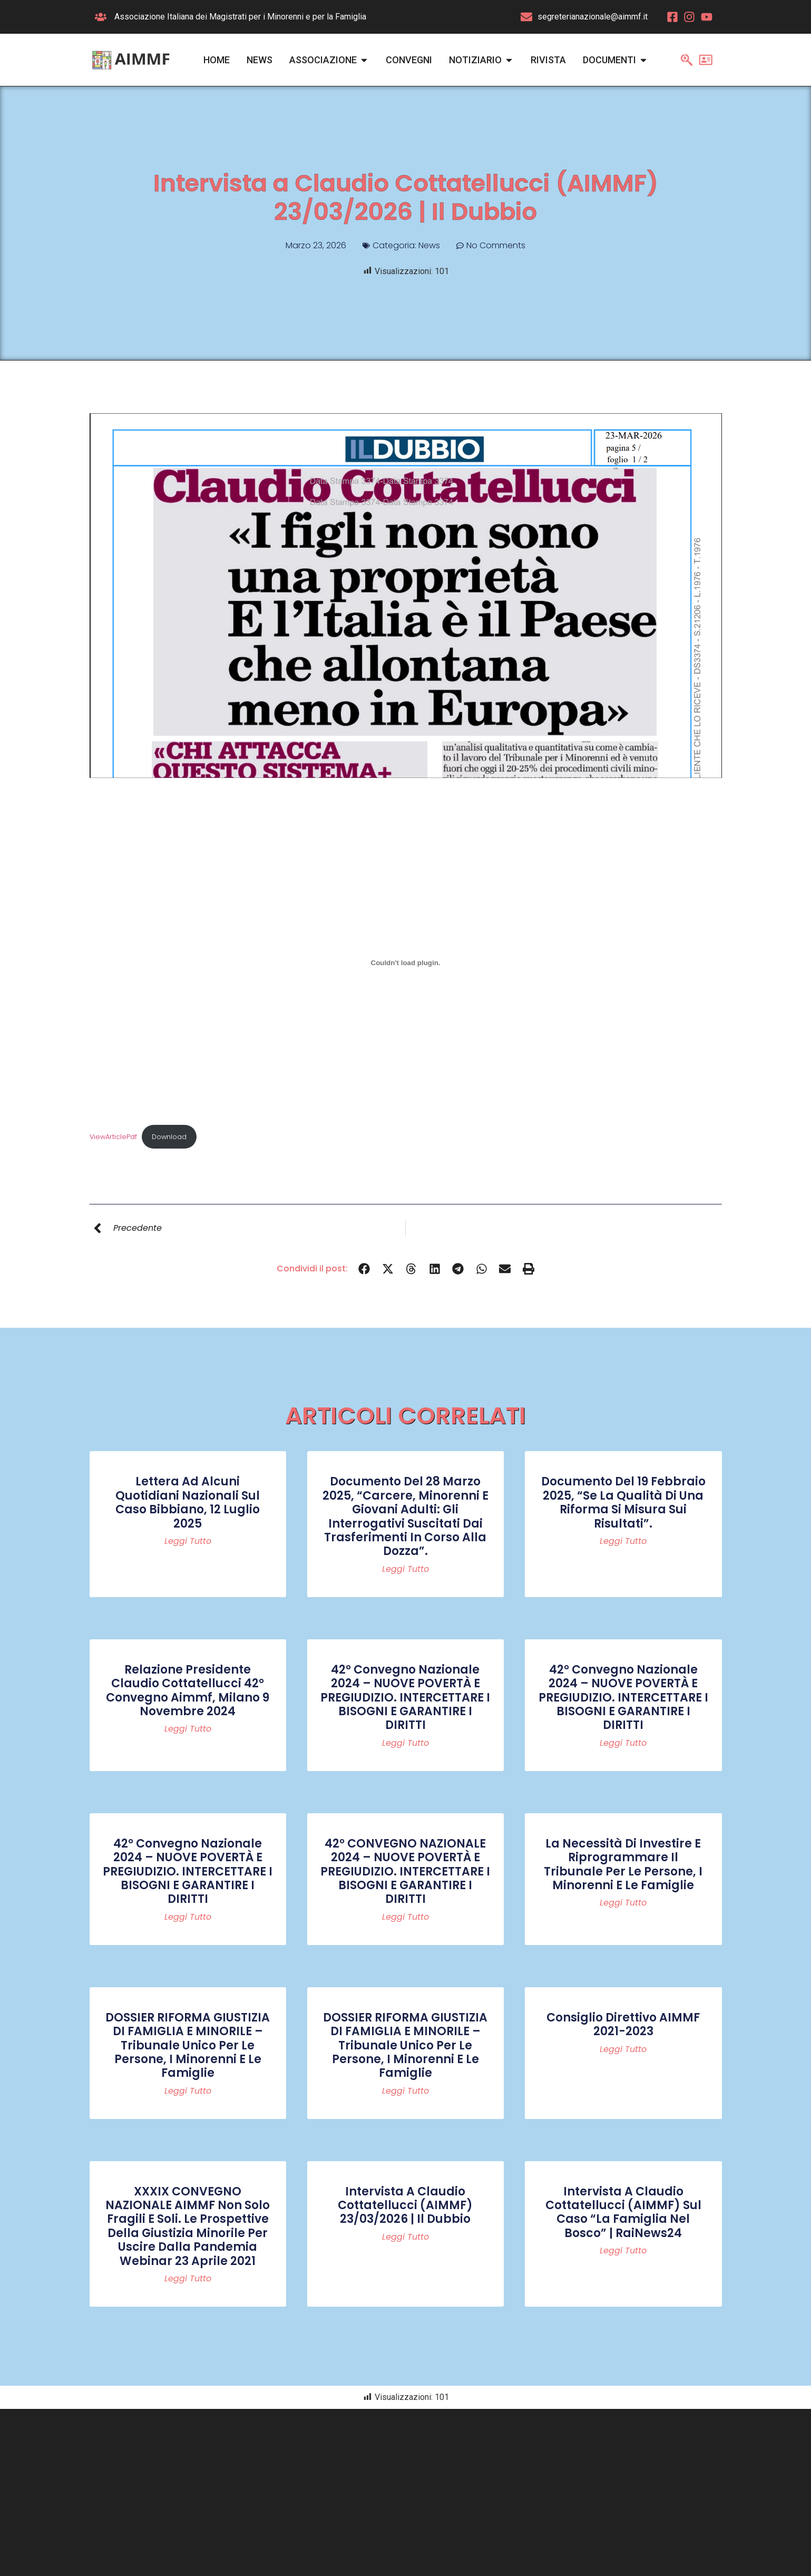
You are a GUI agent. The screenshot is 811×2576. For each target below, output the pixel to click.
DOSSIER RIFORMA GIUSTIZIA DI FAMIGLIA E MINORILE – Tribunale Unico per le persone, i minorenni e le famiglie (187, 2045)
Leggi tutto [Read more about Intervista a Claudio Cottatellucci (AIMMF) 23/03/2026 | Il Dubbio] (405, 2237)
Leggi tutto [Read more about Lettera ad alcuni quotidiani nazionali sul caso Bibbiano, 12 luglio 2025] (187, 1541)
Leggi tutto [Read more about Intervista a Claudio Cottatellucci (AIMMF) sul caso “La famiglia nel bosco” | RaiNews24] (623, 2251)
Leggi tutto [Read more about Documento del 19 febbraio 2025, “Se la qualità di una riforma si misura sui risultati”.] (623, 1541)
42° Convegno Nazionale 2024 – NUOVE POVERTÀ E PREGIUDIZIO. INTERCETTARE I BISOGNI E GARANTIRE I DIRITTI (405, 1697)
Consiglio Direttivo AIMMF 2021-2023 (623, 2024)
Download (169, 1136)
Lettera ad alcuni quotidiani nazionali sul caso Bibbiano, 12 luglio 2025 (187, 1502)
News (429, 245)
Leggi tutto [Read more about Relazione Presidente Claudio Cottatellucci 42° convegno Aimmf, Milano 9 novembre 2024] (187, 1729)
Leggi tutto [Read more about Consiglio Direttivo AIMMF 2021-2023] (623, 2049)
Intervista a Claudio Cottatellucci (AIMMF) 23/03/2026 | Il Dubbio (405, 2205)
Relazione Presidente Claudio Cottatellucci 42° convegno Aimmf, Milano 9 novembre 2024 (187, 1690)
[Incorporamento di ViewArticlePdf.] (406, 962)
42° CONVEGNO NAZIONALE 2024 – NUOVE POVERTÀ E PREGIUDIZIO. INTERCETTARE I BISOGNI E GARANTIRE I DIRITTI (405, 1871)
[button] (364, 1268)
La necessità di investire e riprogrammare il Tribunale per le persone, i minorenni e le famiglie (623, 1864)
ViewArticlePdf (113, 1136)
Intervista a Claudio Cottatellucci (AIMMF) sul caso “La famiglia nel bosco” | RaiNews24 (623, 2212)
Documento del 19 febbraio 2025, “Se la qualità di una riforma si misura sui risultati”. (623, 1502)
